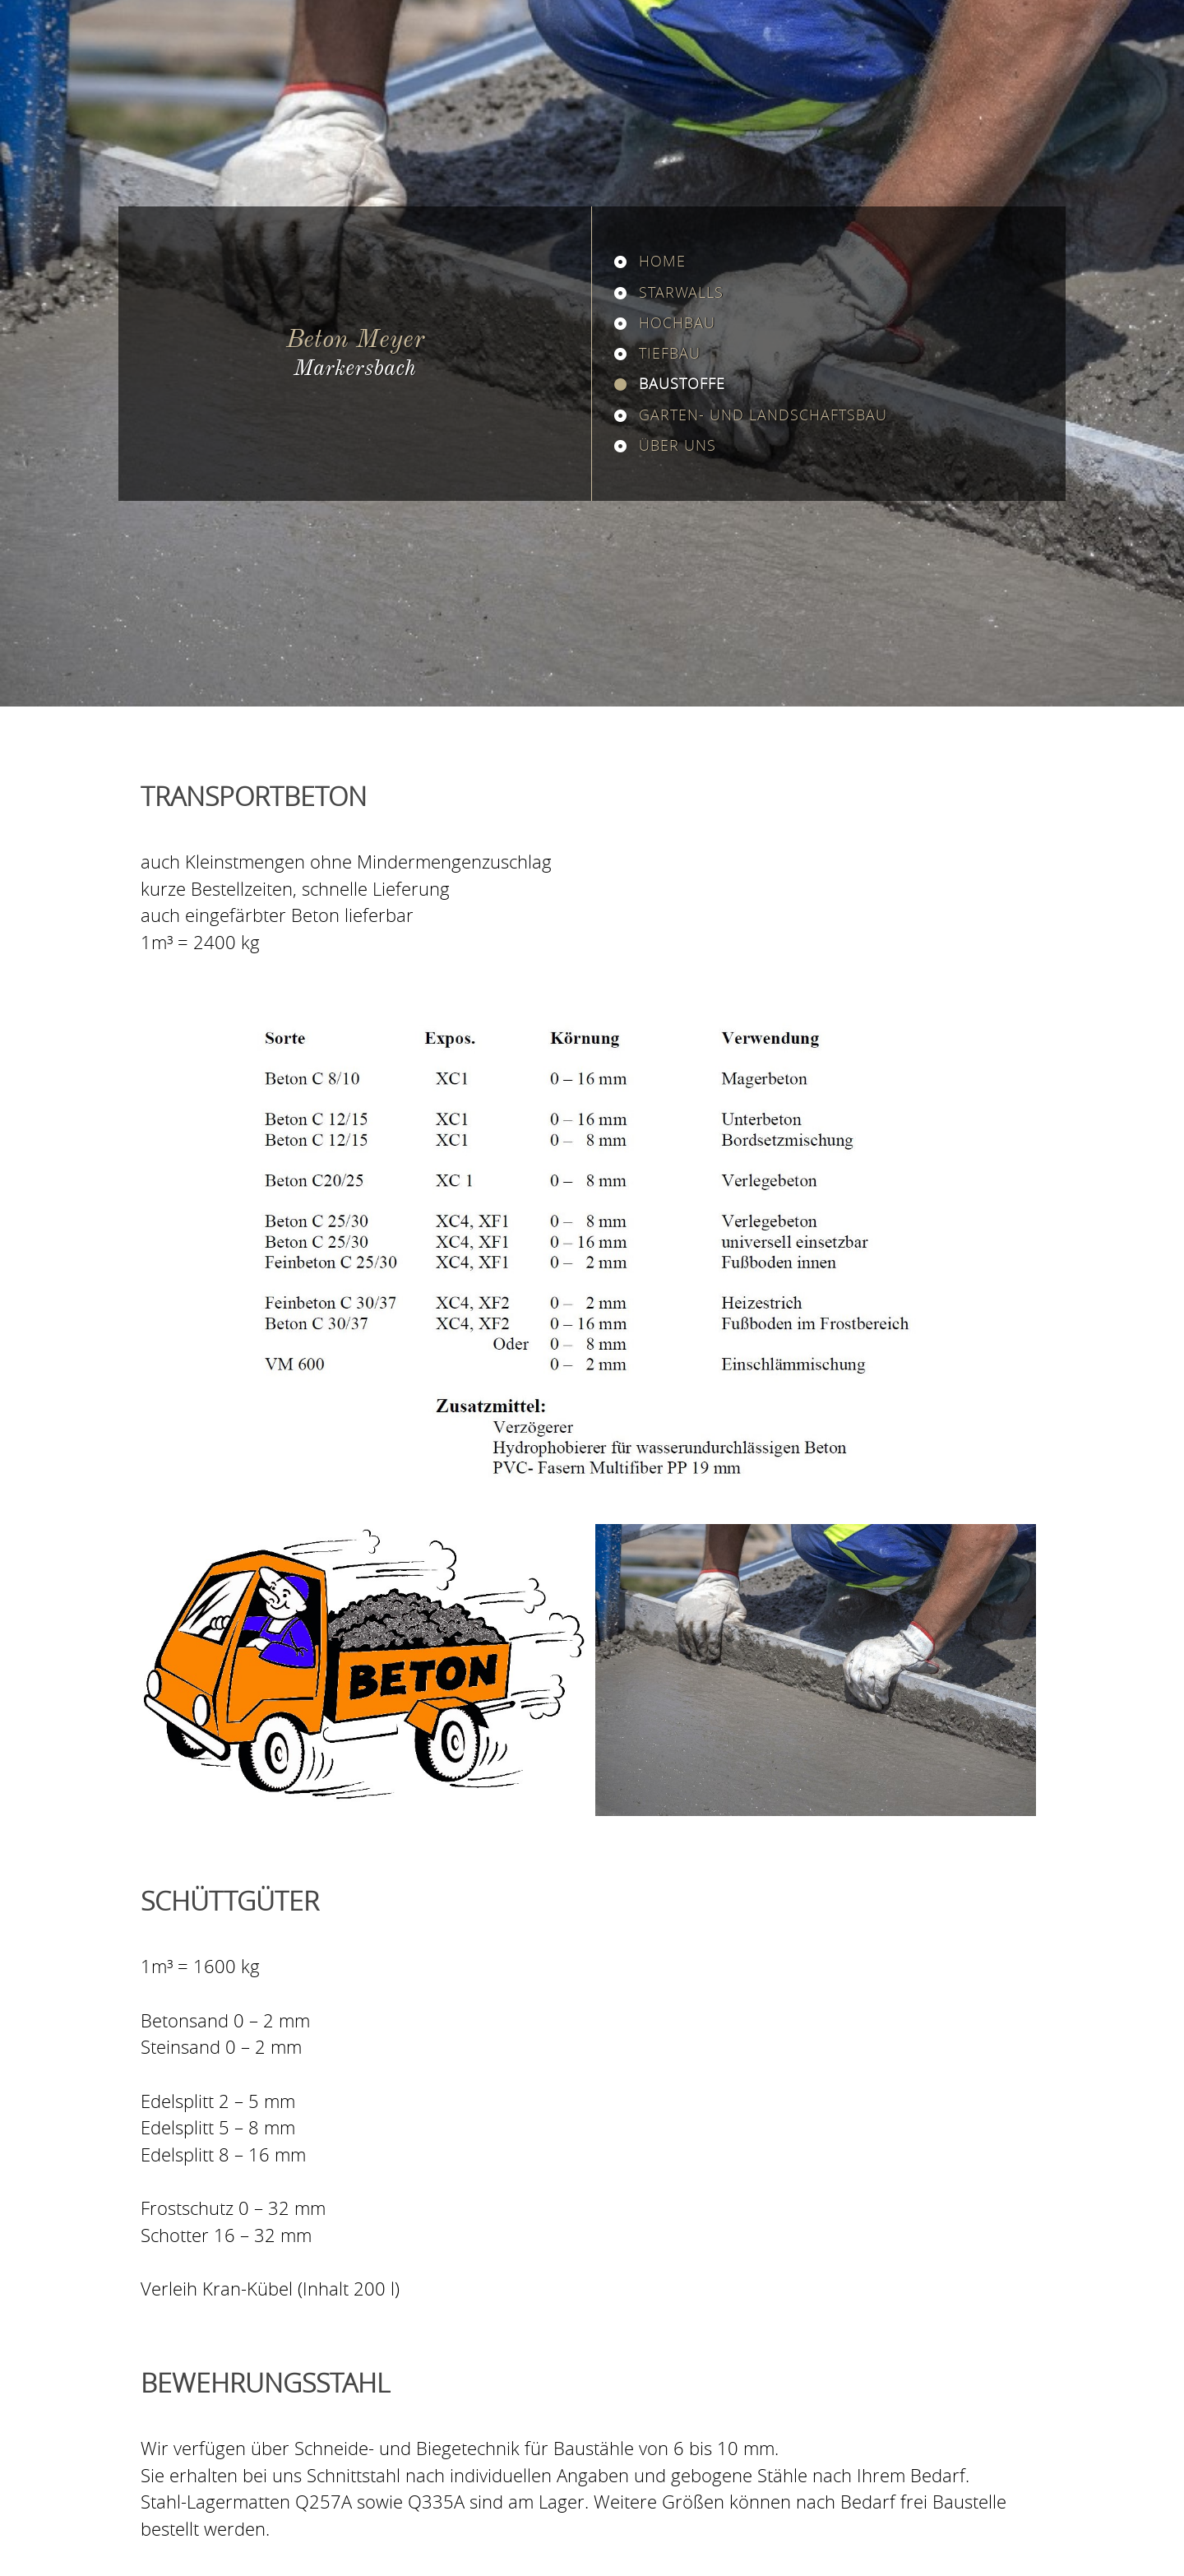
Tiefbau (670, 353)
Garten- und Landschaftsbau (763, 414)
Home (662, 261)
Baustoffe (682, 383)
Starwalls (681, 292)
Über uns (677, 445)
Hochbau (677, 322)
